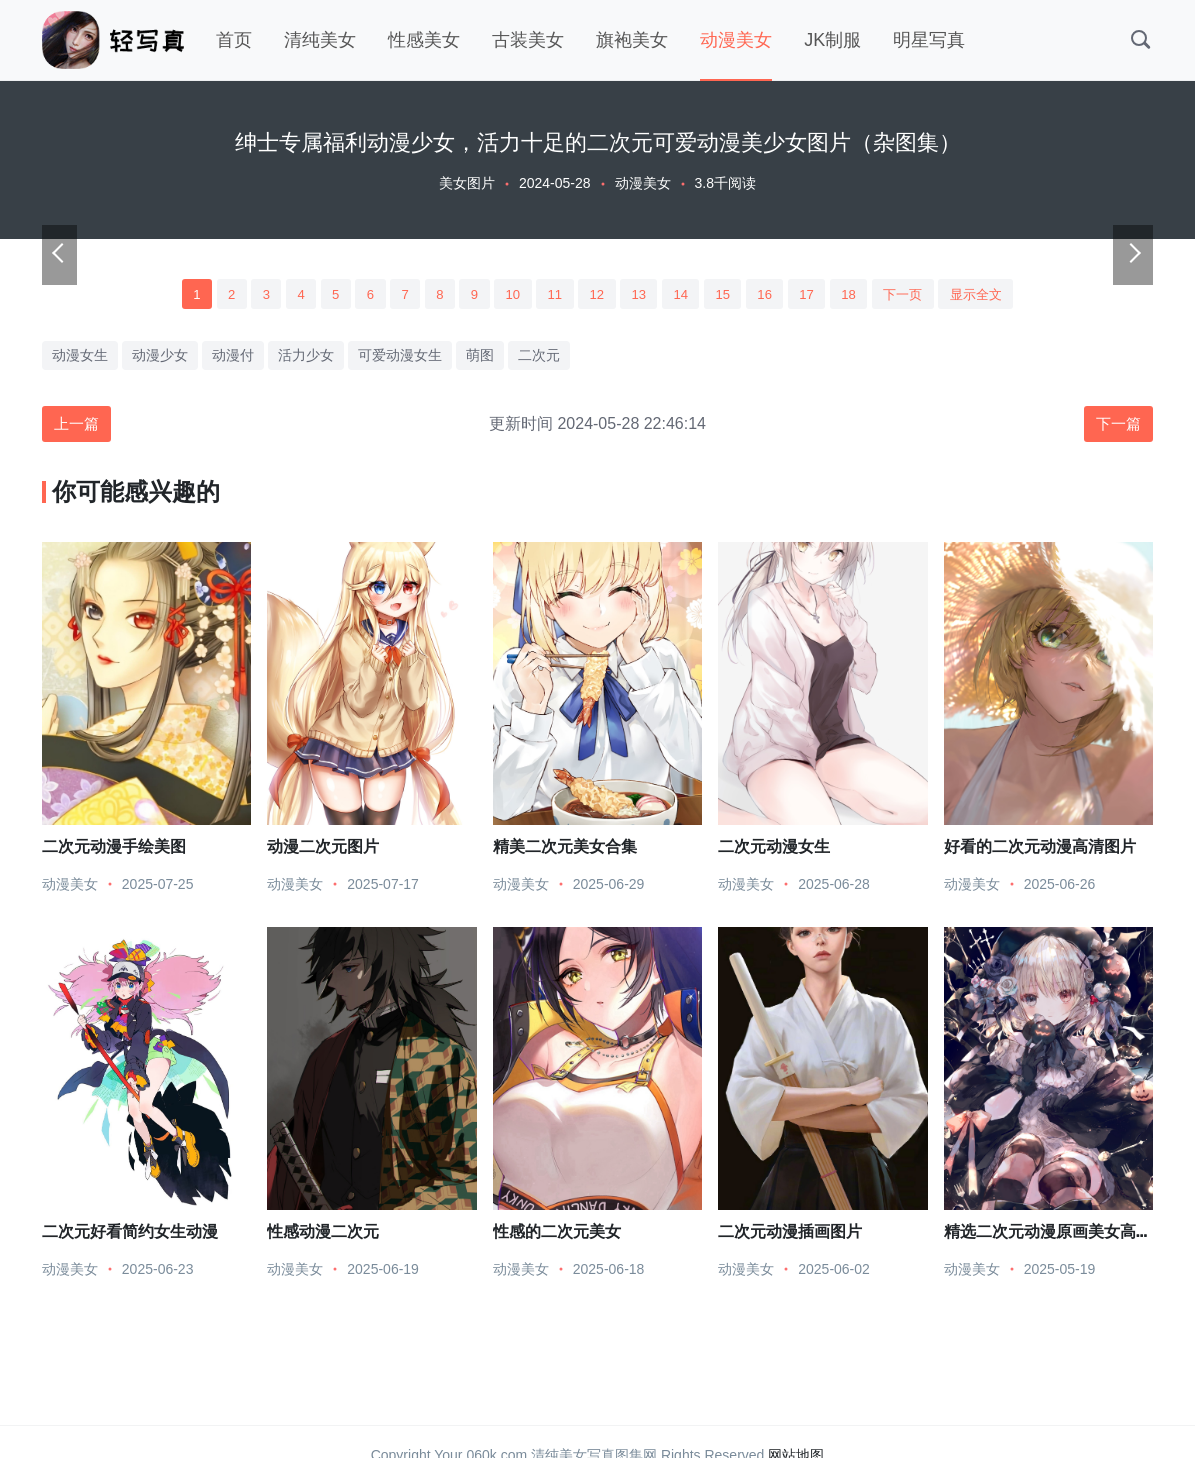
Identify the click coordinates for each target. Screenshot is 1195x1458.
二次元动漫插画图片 (790, 1235)
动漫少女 (160, 358)
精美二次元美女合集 (565, 850)
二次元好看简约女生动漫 (130, 1235)
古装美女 (528, 40)
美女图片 (467, 183)
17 (818, 295)
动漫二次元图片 (323, 850)
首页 (234, 40)
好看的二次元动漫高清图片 (1040, 850)
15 (729, 295)
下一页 (920, 295)
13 (640, 295)
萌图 (480, 358)
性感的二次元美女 (557, 1235)
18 (862, 295)
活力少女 (306, 358)
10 (507, 295)
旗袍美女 (632, 40)
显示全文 (998, 295)
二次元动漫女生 (774, 850)
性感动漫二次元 (323, 1235)
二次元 (539, 358)
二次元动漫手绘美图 (114, 850)
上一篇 (79, 427)
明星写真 (929, 40)
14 (685, 295)
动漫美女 (736, 40)
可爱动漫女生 (400, 358)
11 (551, 295)
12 (596, 295)
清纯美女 (320, 40)
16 (774, 295)
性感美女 (424, 40)
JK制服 (832, 40)
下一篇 (1116, 427)
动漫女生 (80, 358)
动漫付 (233, 358)
